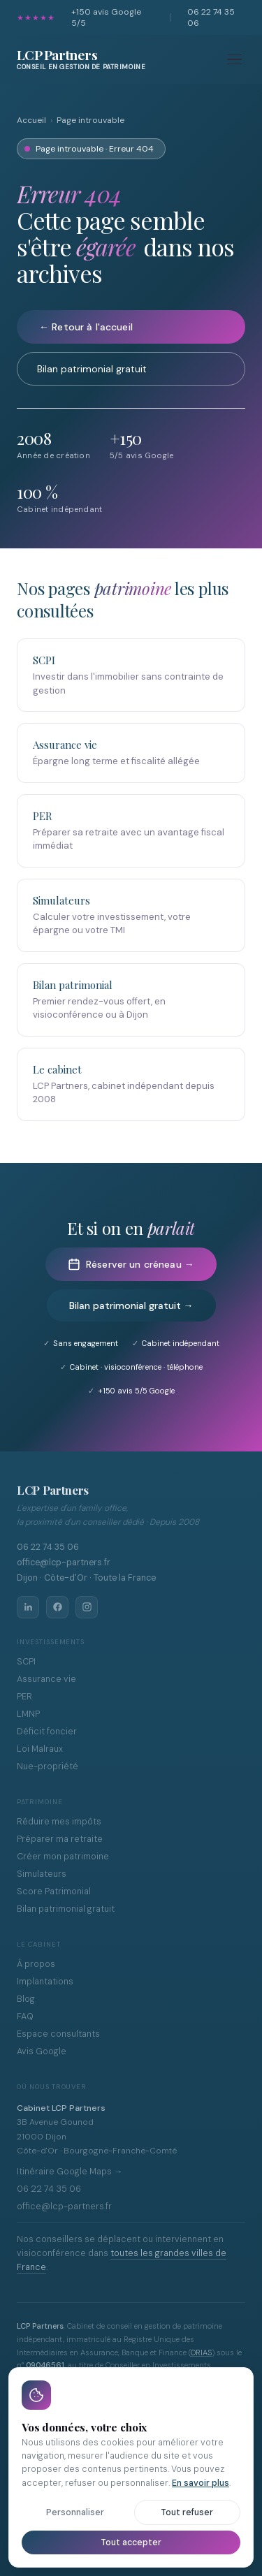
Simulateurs (41, 1874)
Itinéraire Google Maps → (70, 2171)
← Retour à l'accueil (86, 327)
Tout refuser (187, 2512)
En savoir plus (200, 2483)
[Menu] (234, 59)
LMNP (28, 1714)
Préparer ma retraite (60, 1839)
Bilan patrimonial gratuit (92, 369)
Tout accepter (131, 2542)
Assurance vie (46, 1679)
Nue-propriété (47, 1766)
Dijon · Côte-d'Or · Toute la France (86, 1577)
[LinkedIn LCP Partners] (28, 1607)
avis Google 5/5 (106, 17)
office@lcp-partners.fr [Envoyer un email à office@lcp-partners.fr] (63, 1562)
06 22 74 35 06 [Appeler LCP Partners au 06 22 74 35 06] (48, 1547)
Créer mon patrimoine (63, 1856)
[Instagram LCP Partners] (86, 1607)
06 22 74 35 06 (211, 17)
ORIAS (201, 2352)
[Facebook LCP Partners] (57, 1607)
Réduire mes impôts (59, 1821)
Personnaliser (75, 2512)
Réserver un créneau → (131, 1264)
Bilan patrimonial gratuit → (131, 1305)
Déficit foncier (47, 1731)
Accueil (31, 120)
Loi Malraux (40, 1749)
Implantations (45, 1981)
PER (24, 1696)
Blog (26, 1999)
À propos (36, 1964)
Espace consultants (58, 2034)
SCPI (26, 1661)
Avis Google (41, 2051)
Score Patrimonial (54, 1891)
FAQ (25, 2016)
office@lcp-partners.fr (64, 2206)
